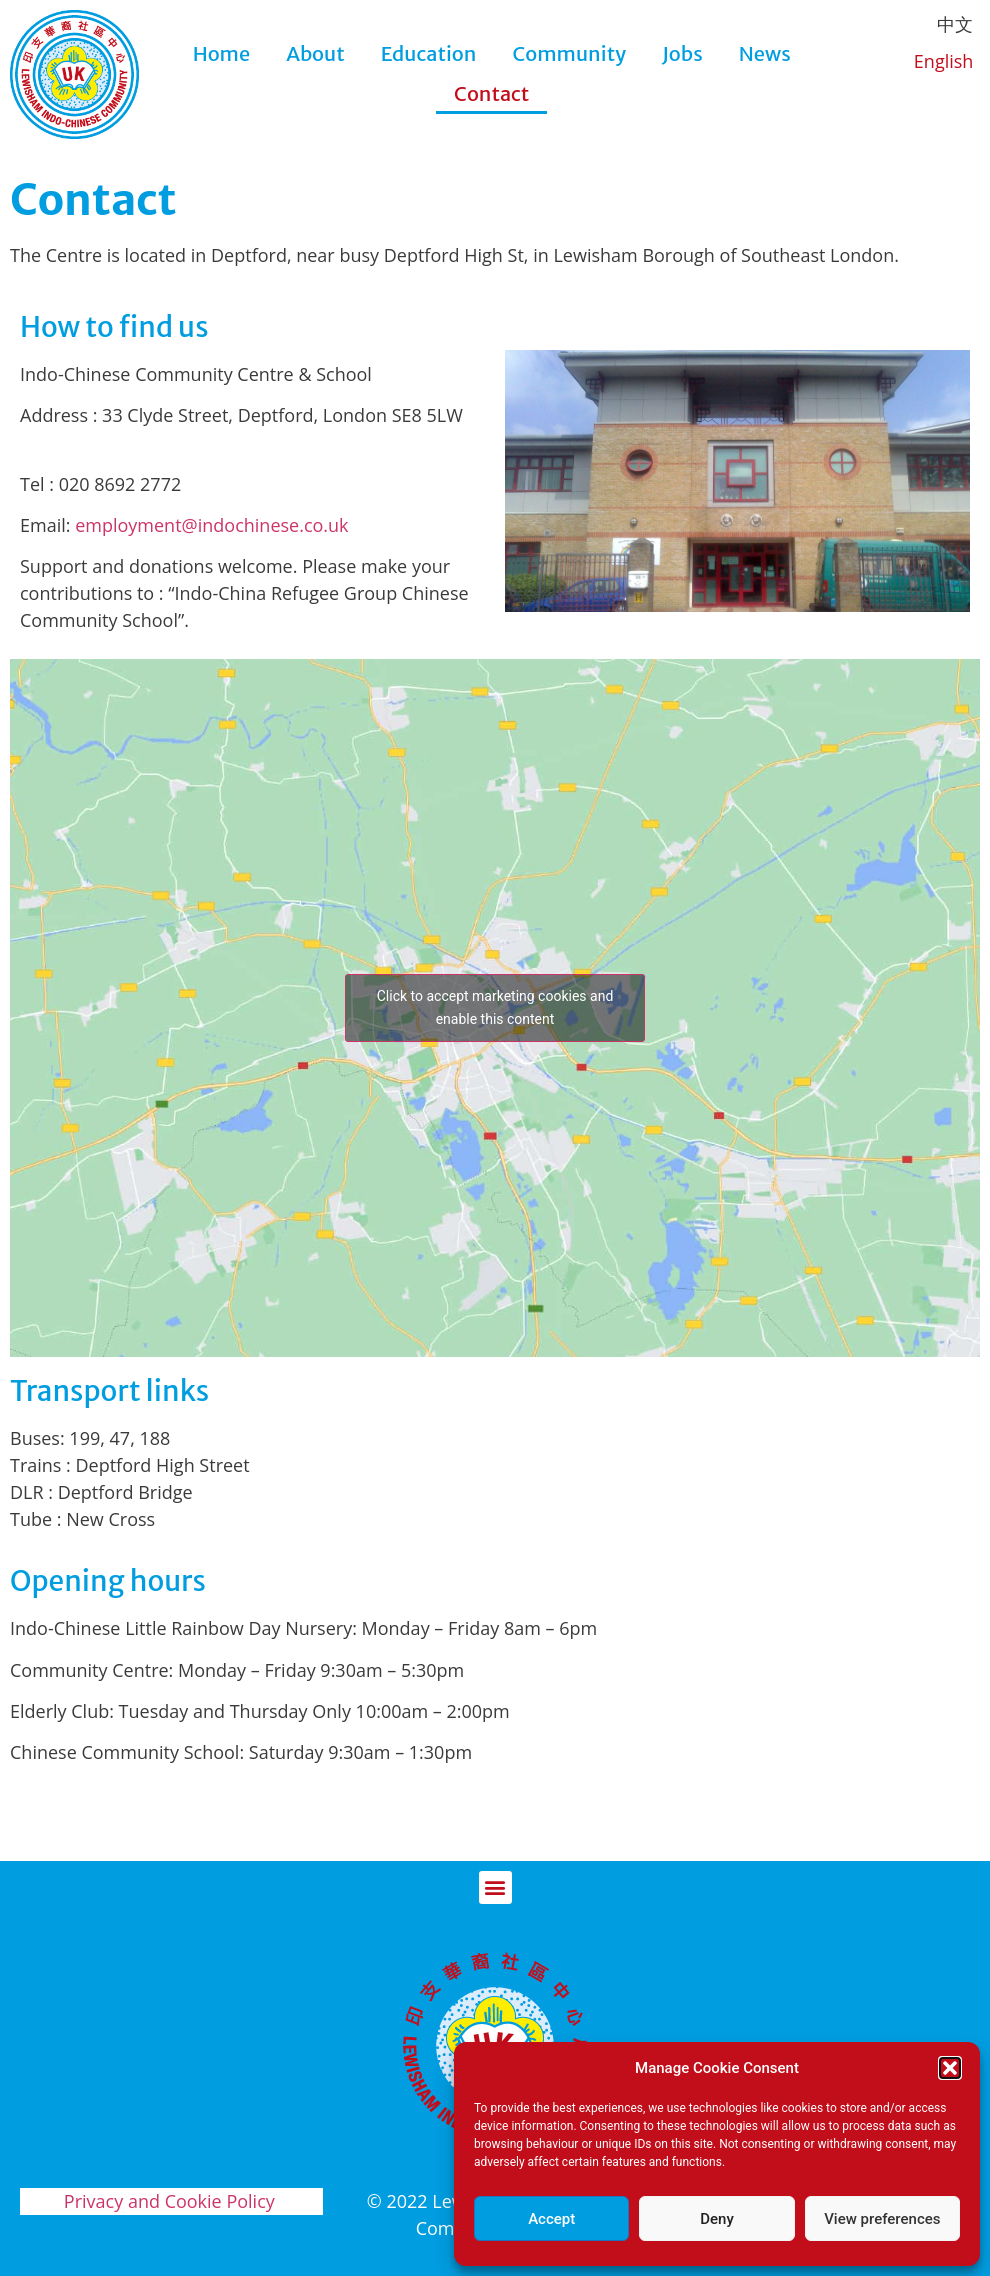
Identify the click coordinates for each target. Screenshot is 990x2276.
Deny (717, 2219)
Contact (491, 93)
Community (569, 53)
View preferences (882, 2219)
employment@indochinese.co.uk (211, 525)
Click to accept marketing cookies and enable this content (495, 1007)
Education (429, 53)
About (315, 53)
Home (222, 53)
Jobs (682, 53)
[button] (950, 2068)
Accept (551, 2219)
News (765, 53)
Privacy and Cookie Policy (172, 2201)
